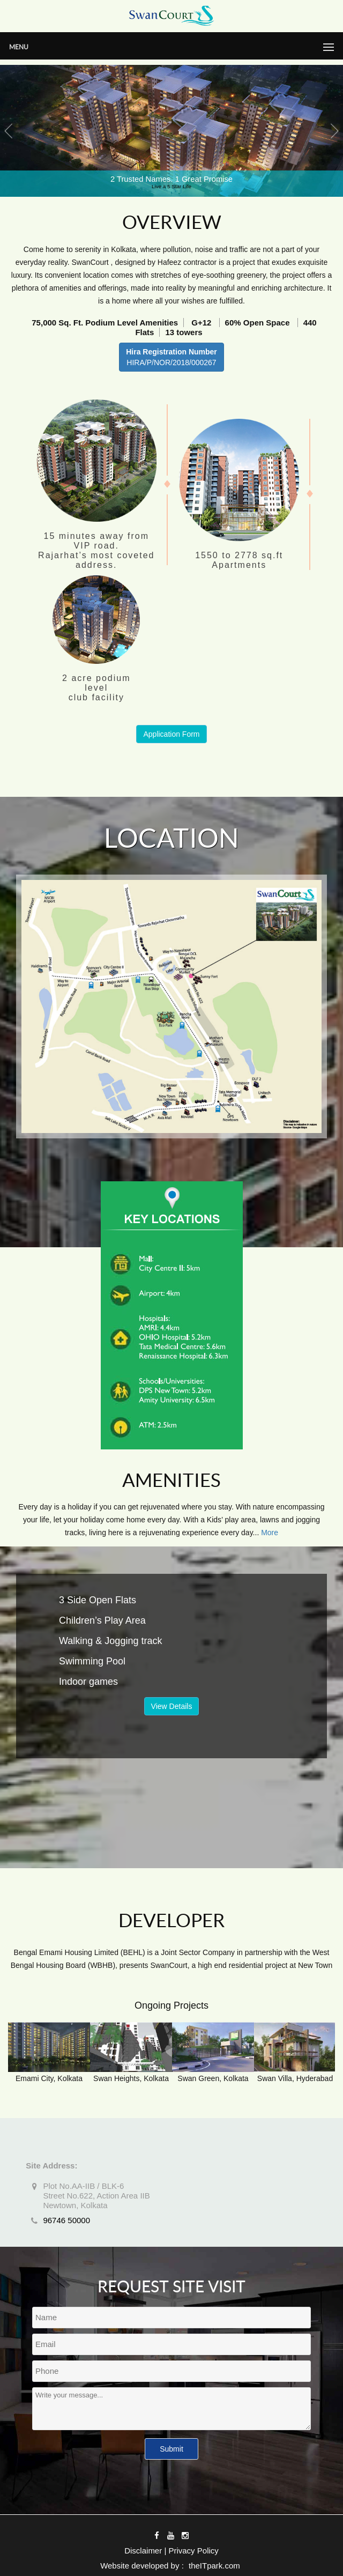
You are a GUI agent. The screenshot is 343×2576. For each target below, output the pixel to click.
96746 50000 (66, 2220)
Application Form (171, 734)
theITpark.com (214, 2565)
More (269, 1532)
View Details (171, 1706)
